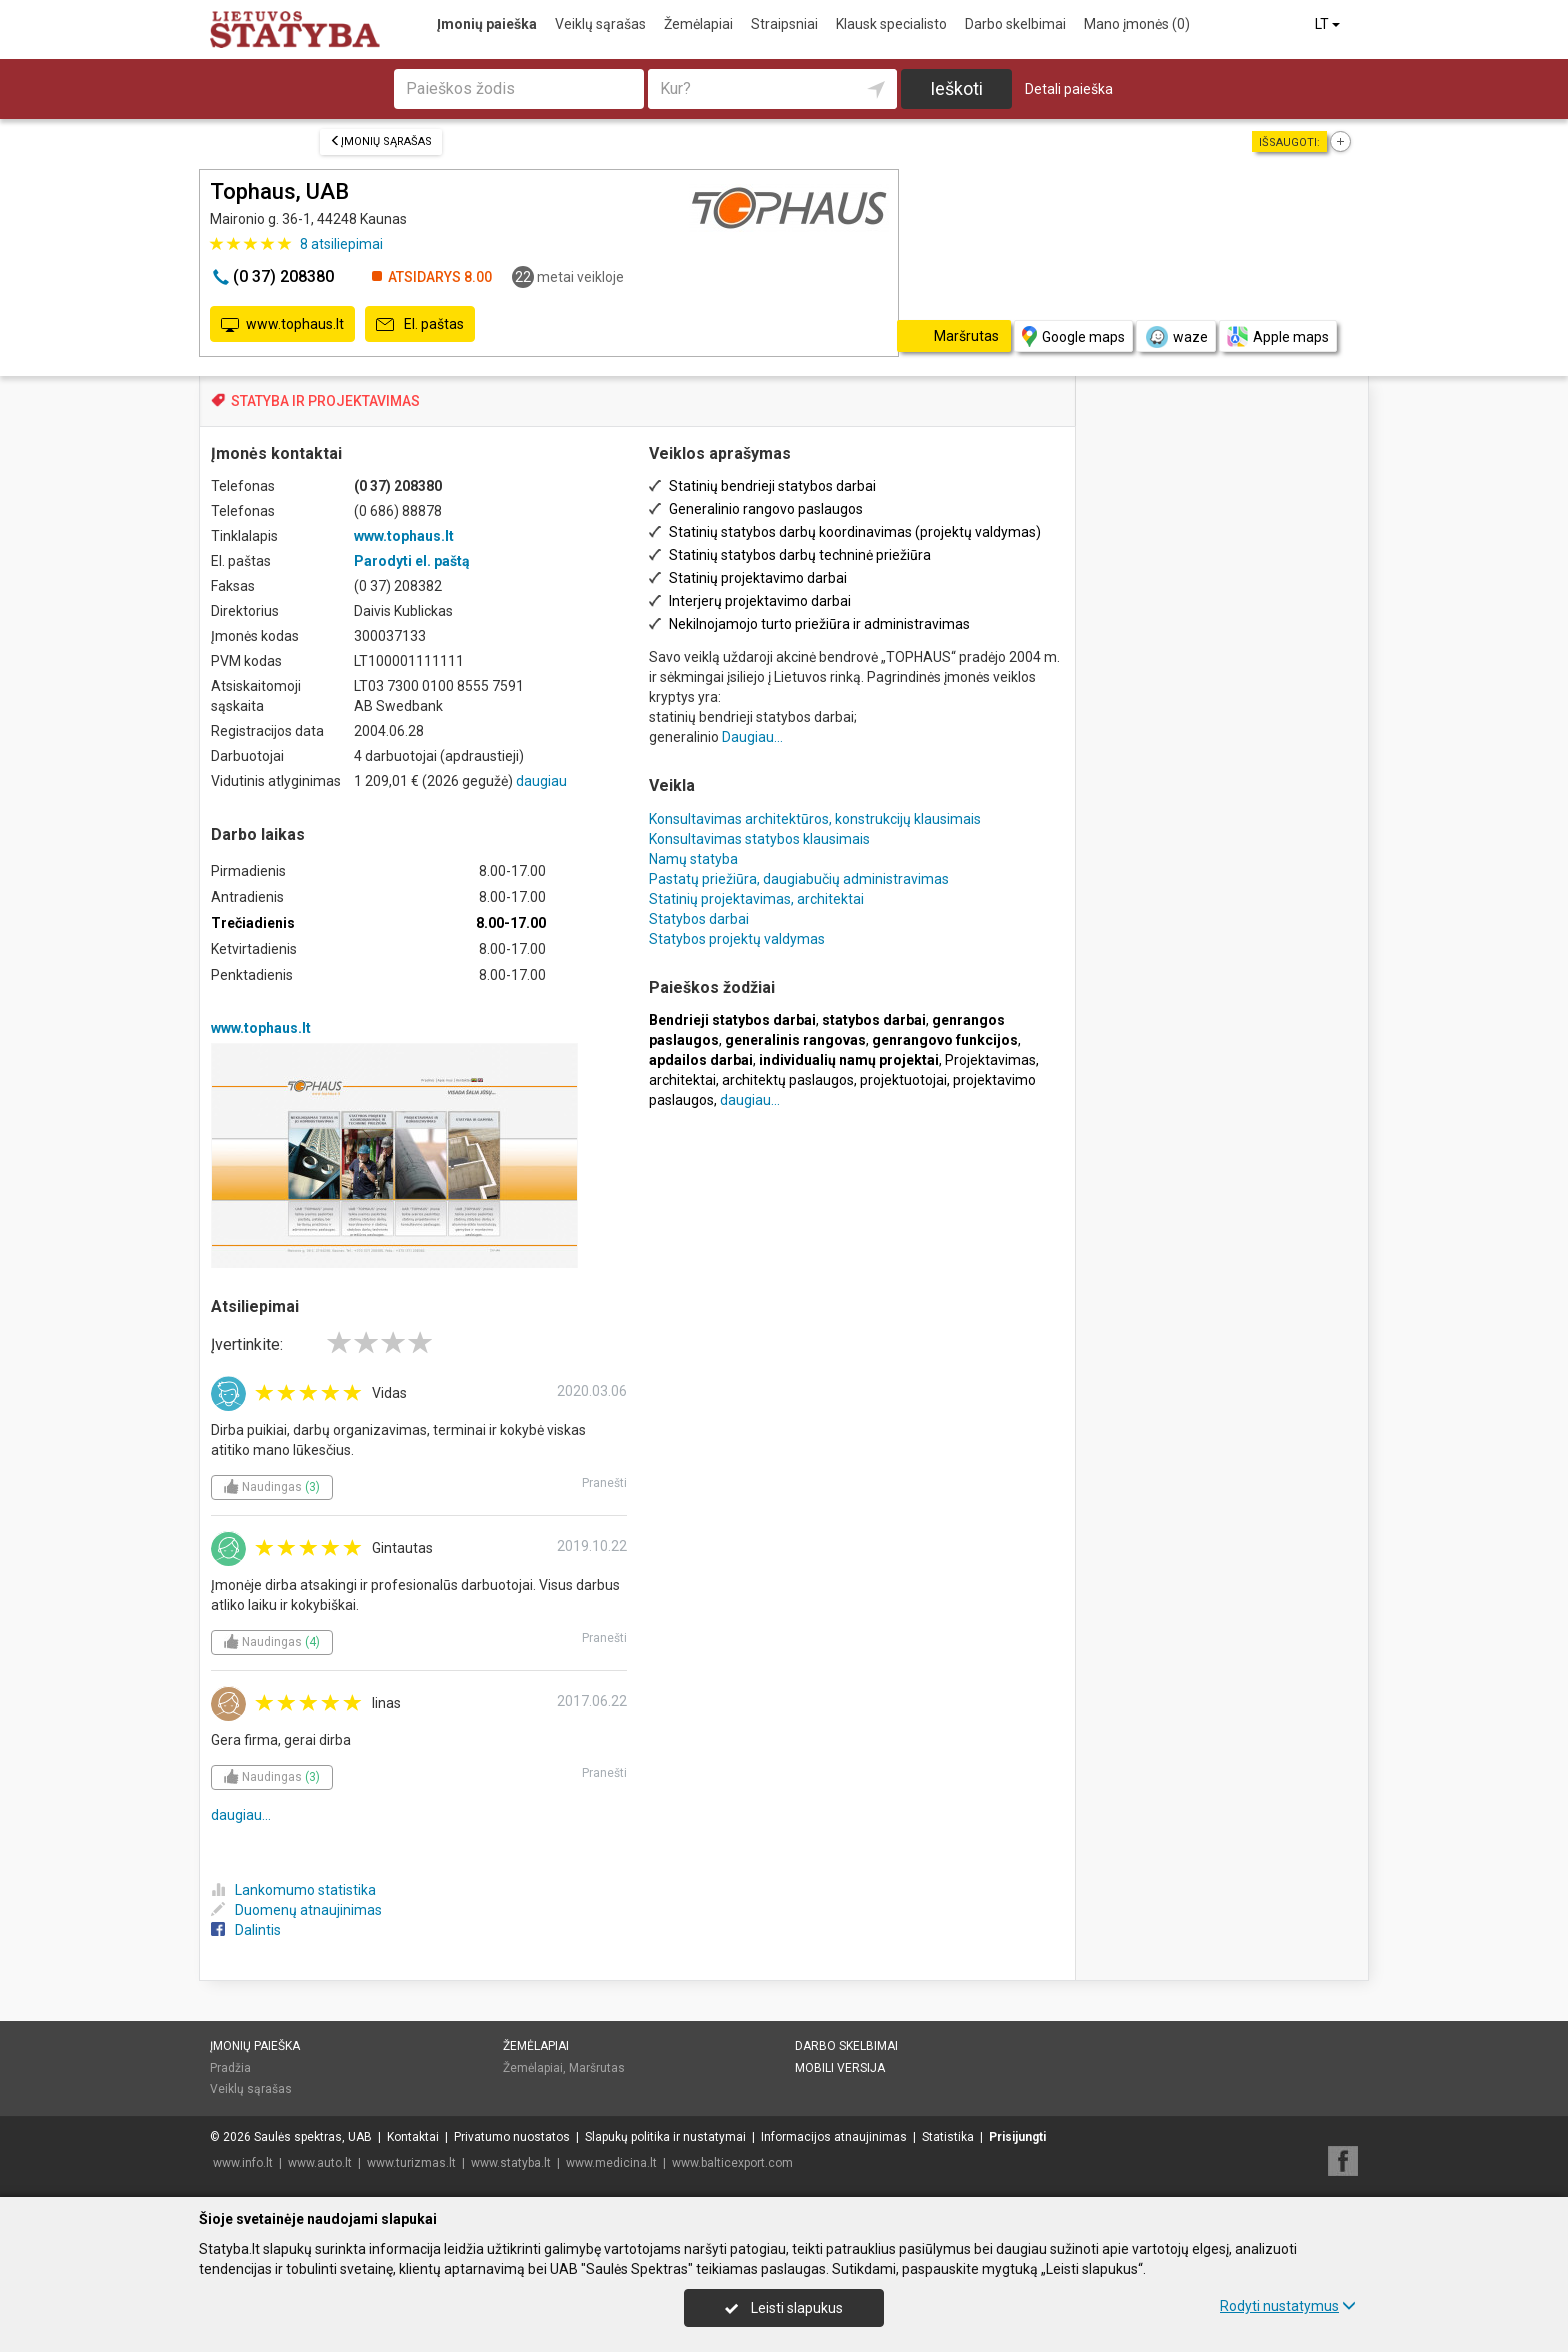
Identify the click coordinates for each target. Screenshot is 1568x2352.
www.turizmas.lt (411, 2163)
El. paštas (420, 325)
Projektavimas (990, 1060)
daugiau (541, 781)
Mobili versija (840, 2068)
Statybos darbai (699, 919)
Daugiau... (752, 737)
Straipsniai (784, 24)
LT (1329, 24)
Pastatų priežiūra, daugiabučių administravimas (799, 879)
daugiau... (241, 1815)
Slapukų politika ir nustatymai (665, 2137)
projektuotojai (903, 1080)
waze (1176, 337)
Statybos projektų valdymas (737, 939)
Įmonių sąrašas (381, 141)
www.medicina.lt (611, 2163)
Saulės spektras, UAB (313, 2137)
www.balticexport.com (732, 2163)
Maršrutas (597, 2068)
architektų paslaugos (788, 1080)
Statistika (948, 2137)
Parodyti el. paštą (412, 561)
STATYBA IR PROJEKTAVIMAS (325, 401)
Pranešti (604, 1483)
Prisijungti (1017, 2137)
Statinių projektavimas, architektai (756, 899)
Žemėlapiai (698, 24)
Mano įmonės (1137, 24)
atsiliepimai (341, 244)
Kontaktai (413, 2137)
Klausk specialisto (891, 24)
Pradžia (230, 2068)
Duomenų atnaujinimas (296, 1910)
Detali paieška (1069, 89)
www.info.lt (243, 2163)
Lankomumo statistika (293, 1890)
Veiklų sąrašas (600, 24)
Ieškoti (956, 88)
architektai (682, 1080)
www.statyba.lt (511, 2163)
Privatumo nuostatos (512, 2137)
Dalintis (246, 1930)
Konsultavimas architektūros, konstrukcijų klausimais (815, 819)
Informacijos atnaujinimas (834, 2137)
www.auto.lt (320, 2163)
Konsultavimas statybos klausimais (759, 839)
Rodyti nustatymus (1288, 2306)
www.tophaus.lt (282, 325)
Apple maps (1278, 336)
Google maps (1073, 336)
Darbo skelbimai (1015, 24)
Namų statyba (693, 859)
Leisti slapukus (784, 2308)
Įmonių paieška (487, 24)
